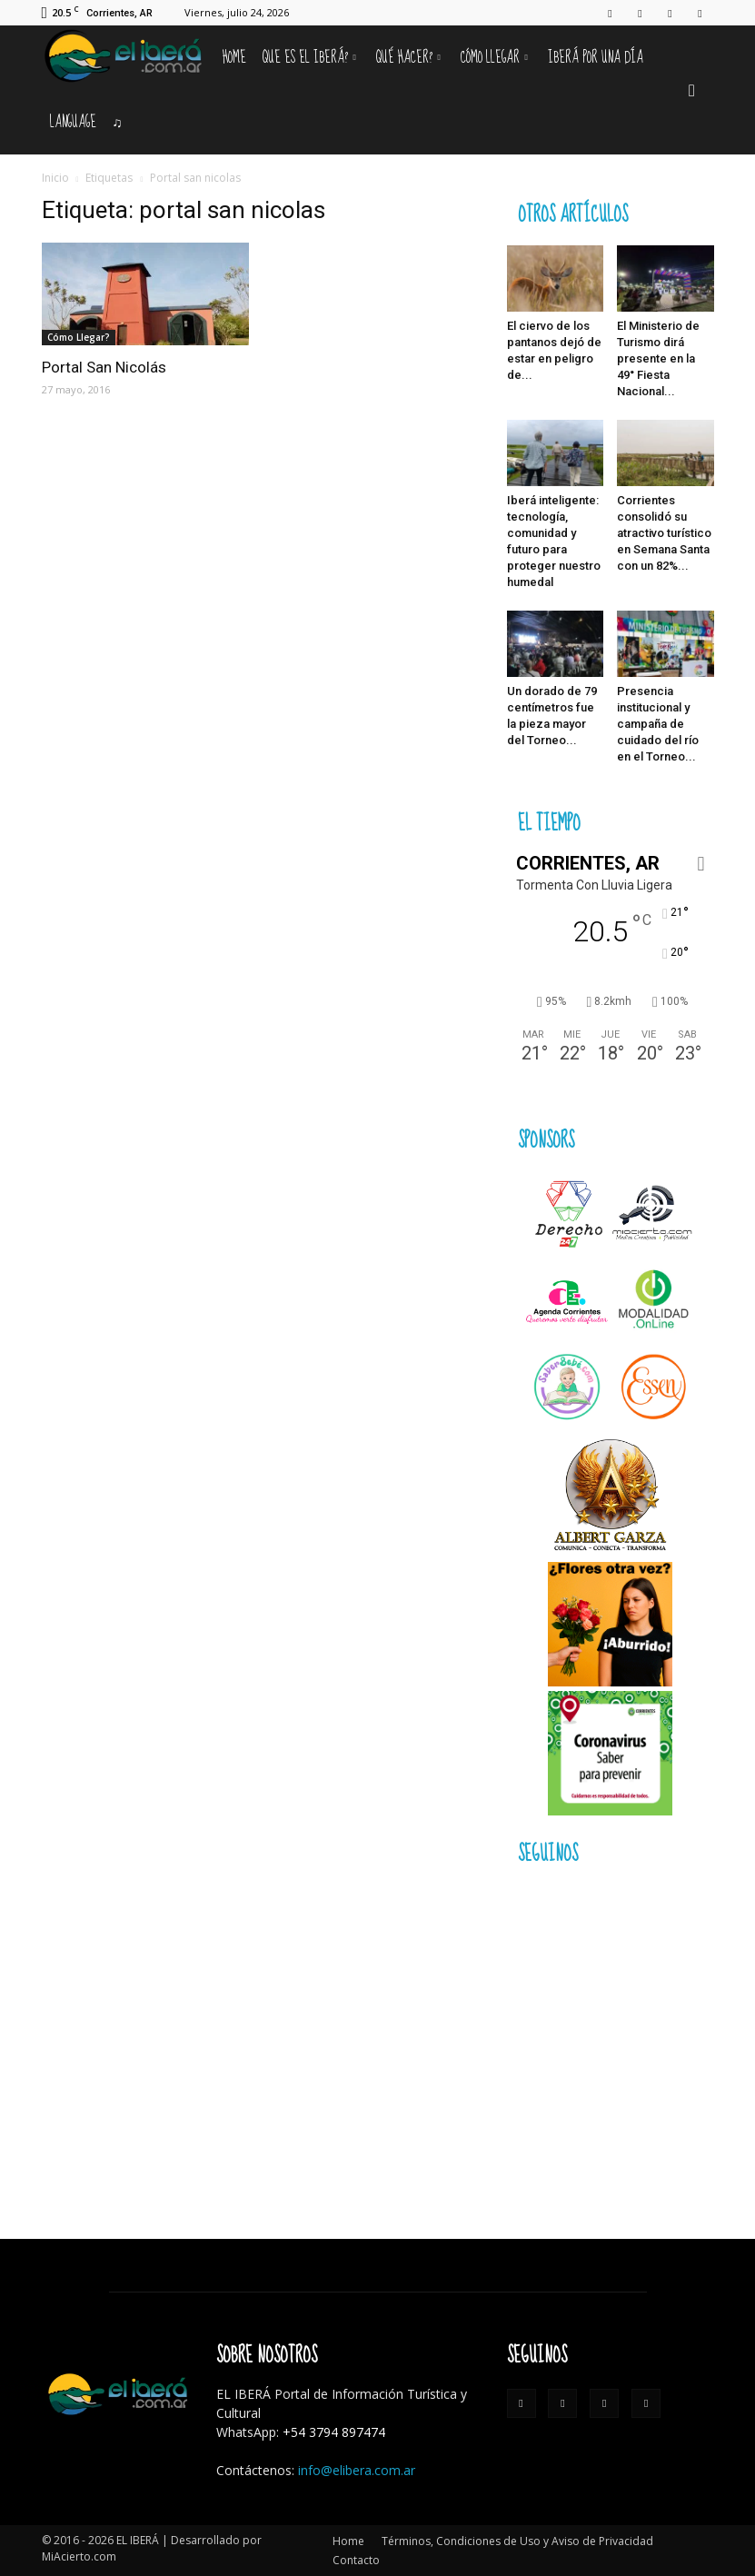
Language (73, 122)
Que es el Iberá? (309, 58)
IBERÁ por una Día (595, 58)
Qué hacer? (408, 58)
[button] (692, 90)
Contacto (356, 2560)
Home (234, 58)
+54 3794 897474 (334, 2432)
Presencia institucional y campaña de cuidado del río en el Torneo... (658, 723)
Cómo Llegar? (78, 337)
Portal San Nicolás (104, 367)
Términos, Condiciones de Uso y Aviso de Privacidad (517, 2541)
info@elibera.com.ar (356, 2470)
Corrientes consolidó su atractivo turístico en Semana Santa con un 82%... (664, 532)
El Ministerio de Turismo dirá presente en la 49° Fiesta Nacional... (658, 358)
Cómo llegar (494, 58)
